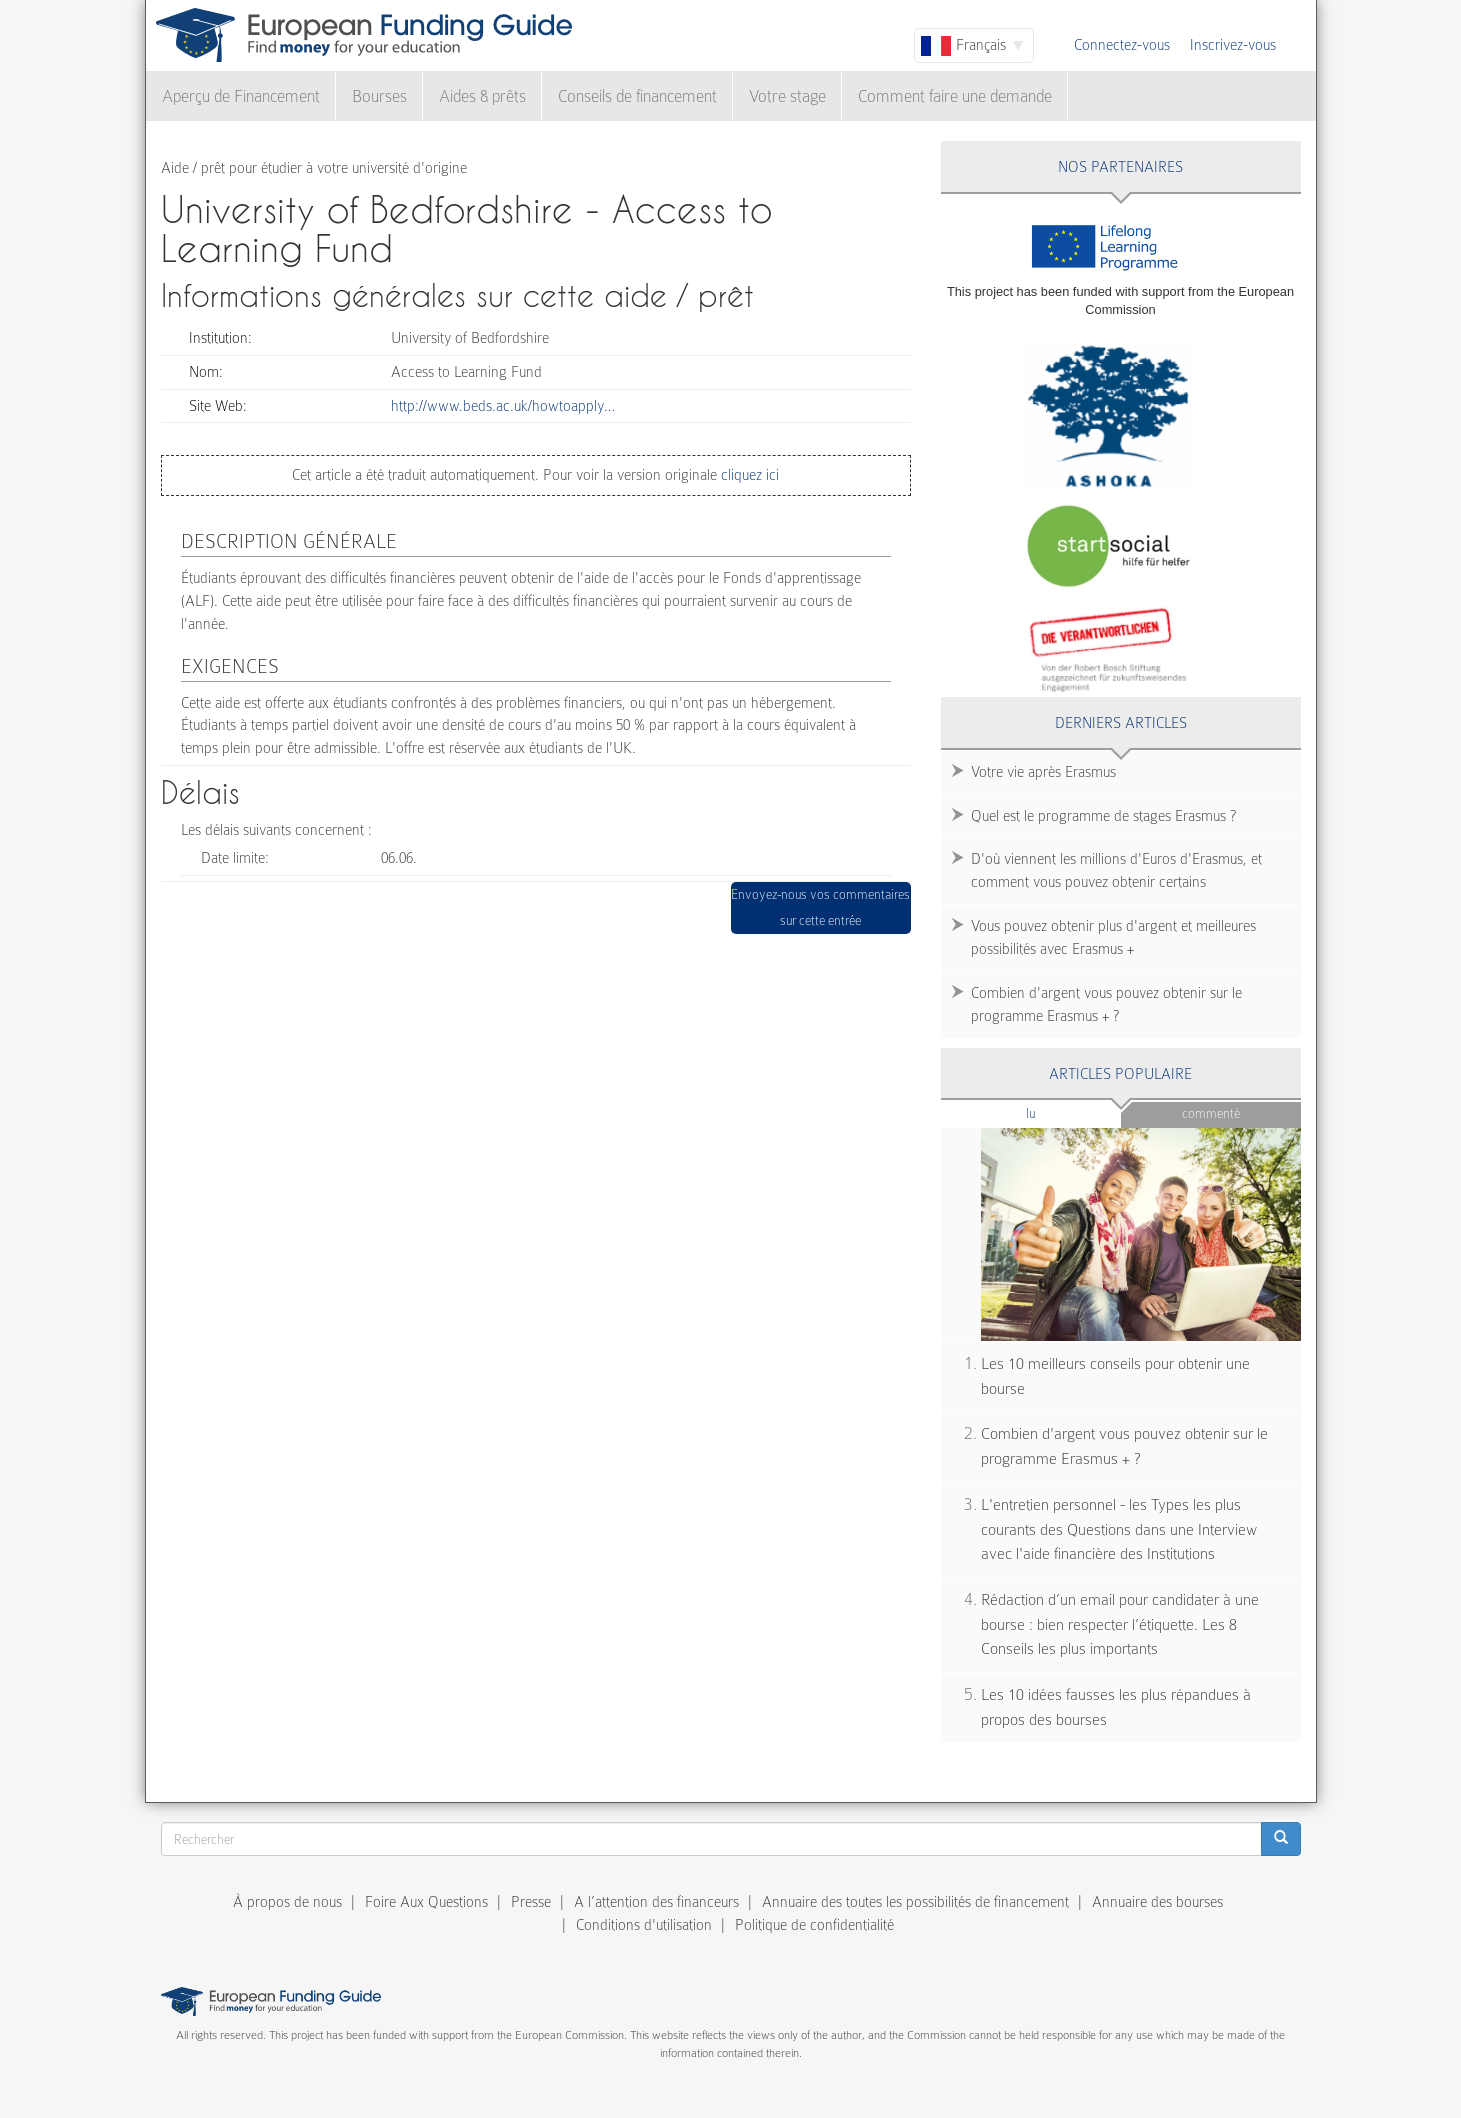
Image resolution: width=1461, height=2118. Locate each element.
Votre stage (787, 96)
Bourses (379, 96)
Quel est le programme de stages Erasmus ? (1103, 816)
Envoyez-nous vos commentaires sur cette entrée (820, 907)
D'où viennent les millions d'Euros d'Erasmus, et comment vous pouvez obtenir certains (1116, 870)
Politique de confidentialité (814, 1925)
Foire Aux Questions (426, 1902)
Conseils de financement (637, 96)
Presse (531, 1902)
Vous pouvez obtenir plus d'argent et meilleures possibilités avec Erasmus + (1113, 937)
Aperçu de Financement (241, 96)
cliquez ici (748, 475)
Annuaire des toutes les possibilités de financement (915, 1902)
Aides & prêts (482, 96)
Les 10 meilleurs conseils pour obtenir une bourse (1115, 1376)
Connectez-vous (1122, 45)
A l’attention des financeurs (656, 1902)
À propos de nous (287, 1902)
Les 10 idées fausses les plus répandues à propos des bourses (1116, 1707)
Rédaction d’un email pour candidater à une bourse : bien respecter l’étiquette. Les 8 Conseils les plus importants (1120, 1624)
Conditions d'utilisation (644, 1925)
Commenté (1211, 1113)
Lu (1064, 1112)
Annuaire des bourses (1157, 1902)
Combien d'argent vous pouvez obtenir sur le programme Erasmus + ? (1106, 1004)
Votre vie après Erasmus (1043, 772)
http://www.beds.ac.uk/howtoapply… (503, 406)
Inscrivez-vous (1233, 45)
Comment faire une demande (955, 96)
